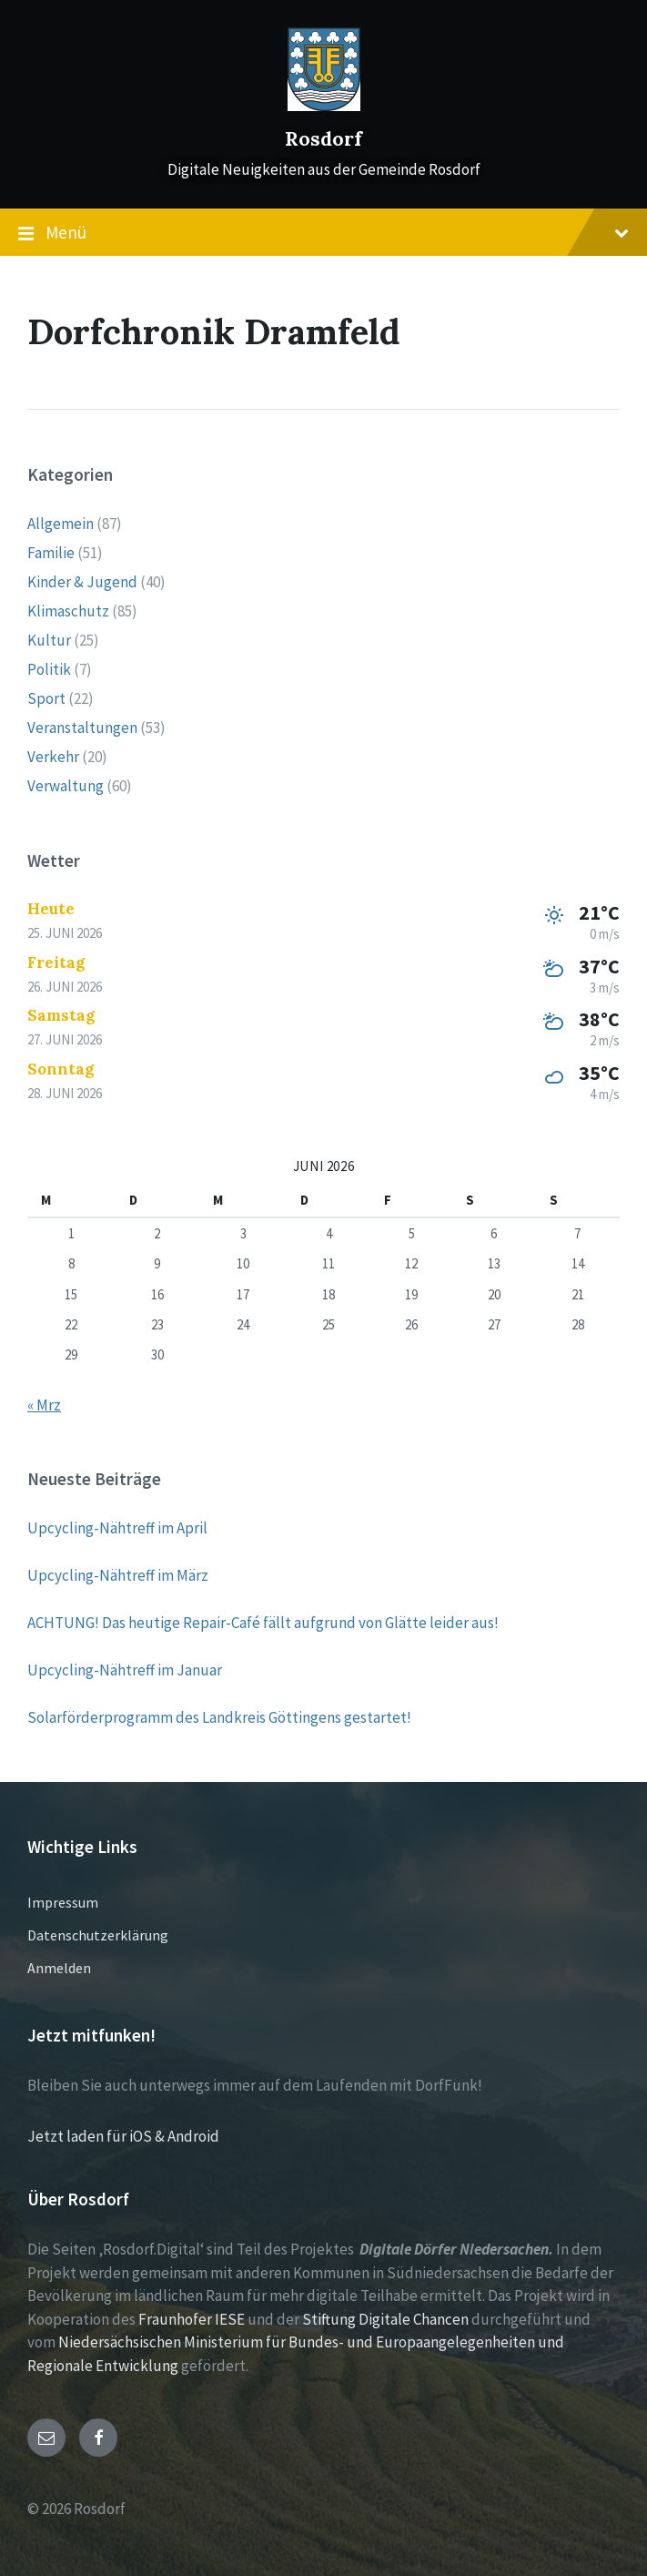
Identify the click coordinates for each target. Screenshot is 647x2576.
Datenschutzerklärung (97, 1935)
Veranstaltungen (82, 728)
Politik (49, 669)
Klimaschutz (68, 611)
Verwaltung (65, 786)
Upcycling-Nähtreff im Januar (124, 1670)
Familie (51, 553)
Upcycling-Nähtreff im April (117, 1528)
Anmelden (59, 1968)
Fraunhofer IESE (191, 2319)
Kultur (49, 640)
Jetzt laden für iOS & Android (123, 2136)
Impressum (62, 1902)
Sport (46, 698)
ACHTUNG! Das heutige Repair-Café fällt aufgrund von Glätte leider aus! (263, 1623)
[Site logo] (324, 106)
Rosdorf (323, 139)
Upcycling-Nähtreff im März (117, 1575)
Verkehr (53, 757)
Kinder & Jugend (82, 582)
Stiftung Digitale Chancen (385, 2319)
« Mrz (44, 1405)
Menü (323, 233)
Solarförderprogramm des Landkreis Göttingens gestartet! (219, 1717)
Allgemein (60, 524)
